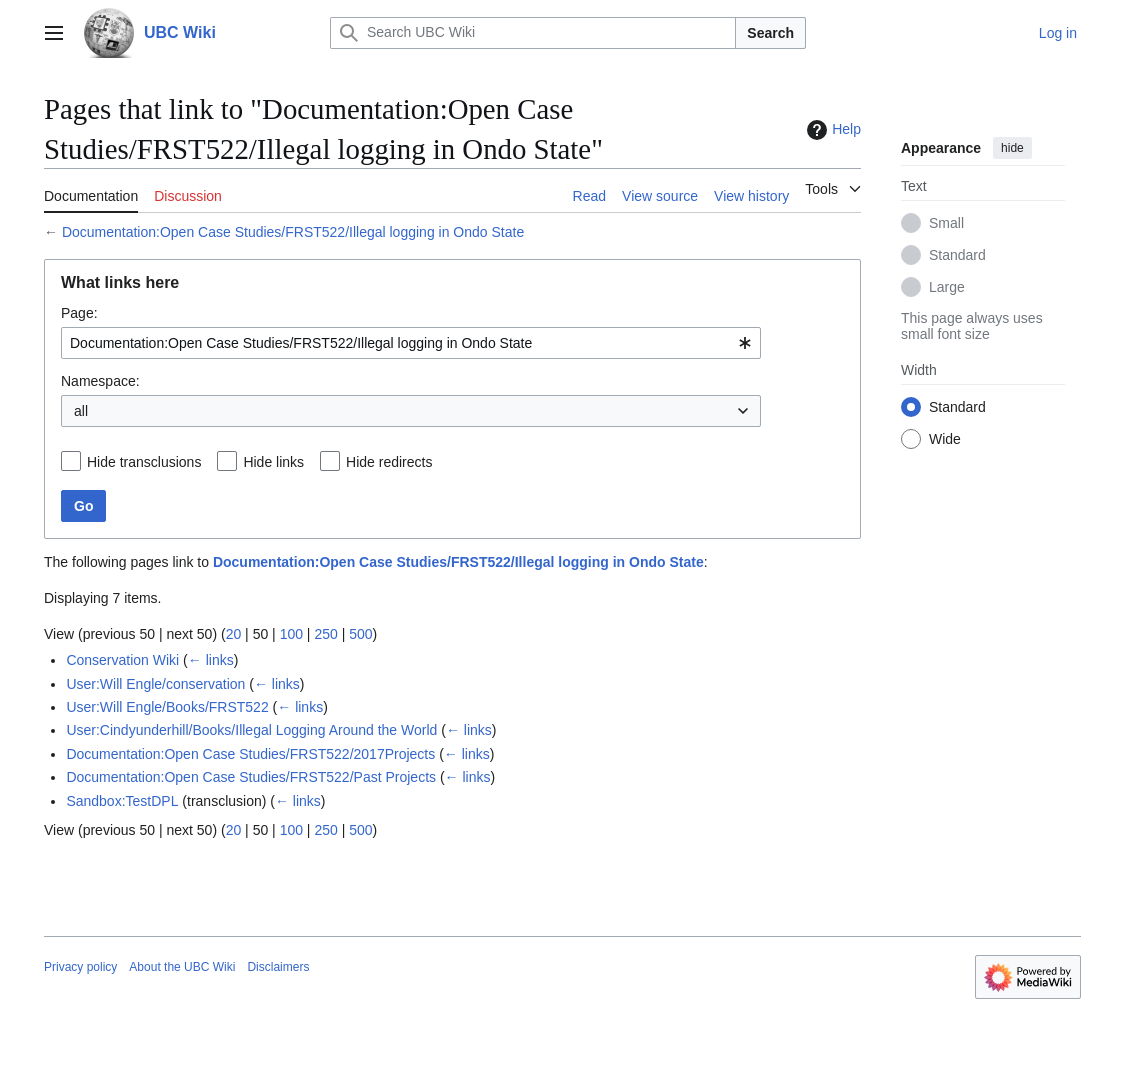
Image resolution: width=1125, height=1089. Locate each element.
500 (360, 634)
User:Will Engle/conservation (155, 684)
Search (770, 33)
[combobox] (411, 343)
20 (234, 634)
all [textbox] (81, 411)
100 (291, 634)
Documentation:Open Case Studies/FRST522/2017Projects (250, 754)
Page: (79, 313)
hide (1012, 148)
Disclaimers (278, 967)
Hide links (273, 462)
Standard (957, 255)
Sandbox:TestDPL (122, 801)
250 (325, 634)
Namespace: (100, 381)
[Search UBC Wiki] (533, 33)
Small (946, 223)
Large (947, 287)
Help (831, 130)
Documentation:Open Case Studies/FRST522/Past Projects (251, 777)
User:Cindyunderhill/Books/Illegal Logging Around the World (251, 730)
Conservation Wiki (122, 660)
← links (211, 660)
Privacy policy (80, 967)
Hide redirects (389, 462)
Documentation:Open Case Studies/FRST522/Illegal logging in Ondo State (293, 232)
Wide (945, 439)
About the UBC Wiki (182, 967)
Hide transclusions (144, 462)
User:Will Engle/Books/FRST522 (167, 707)
